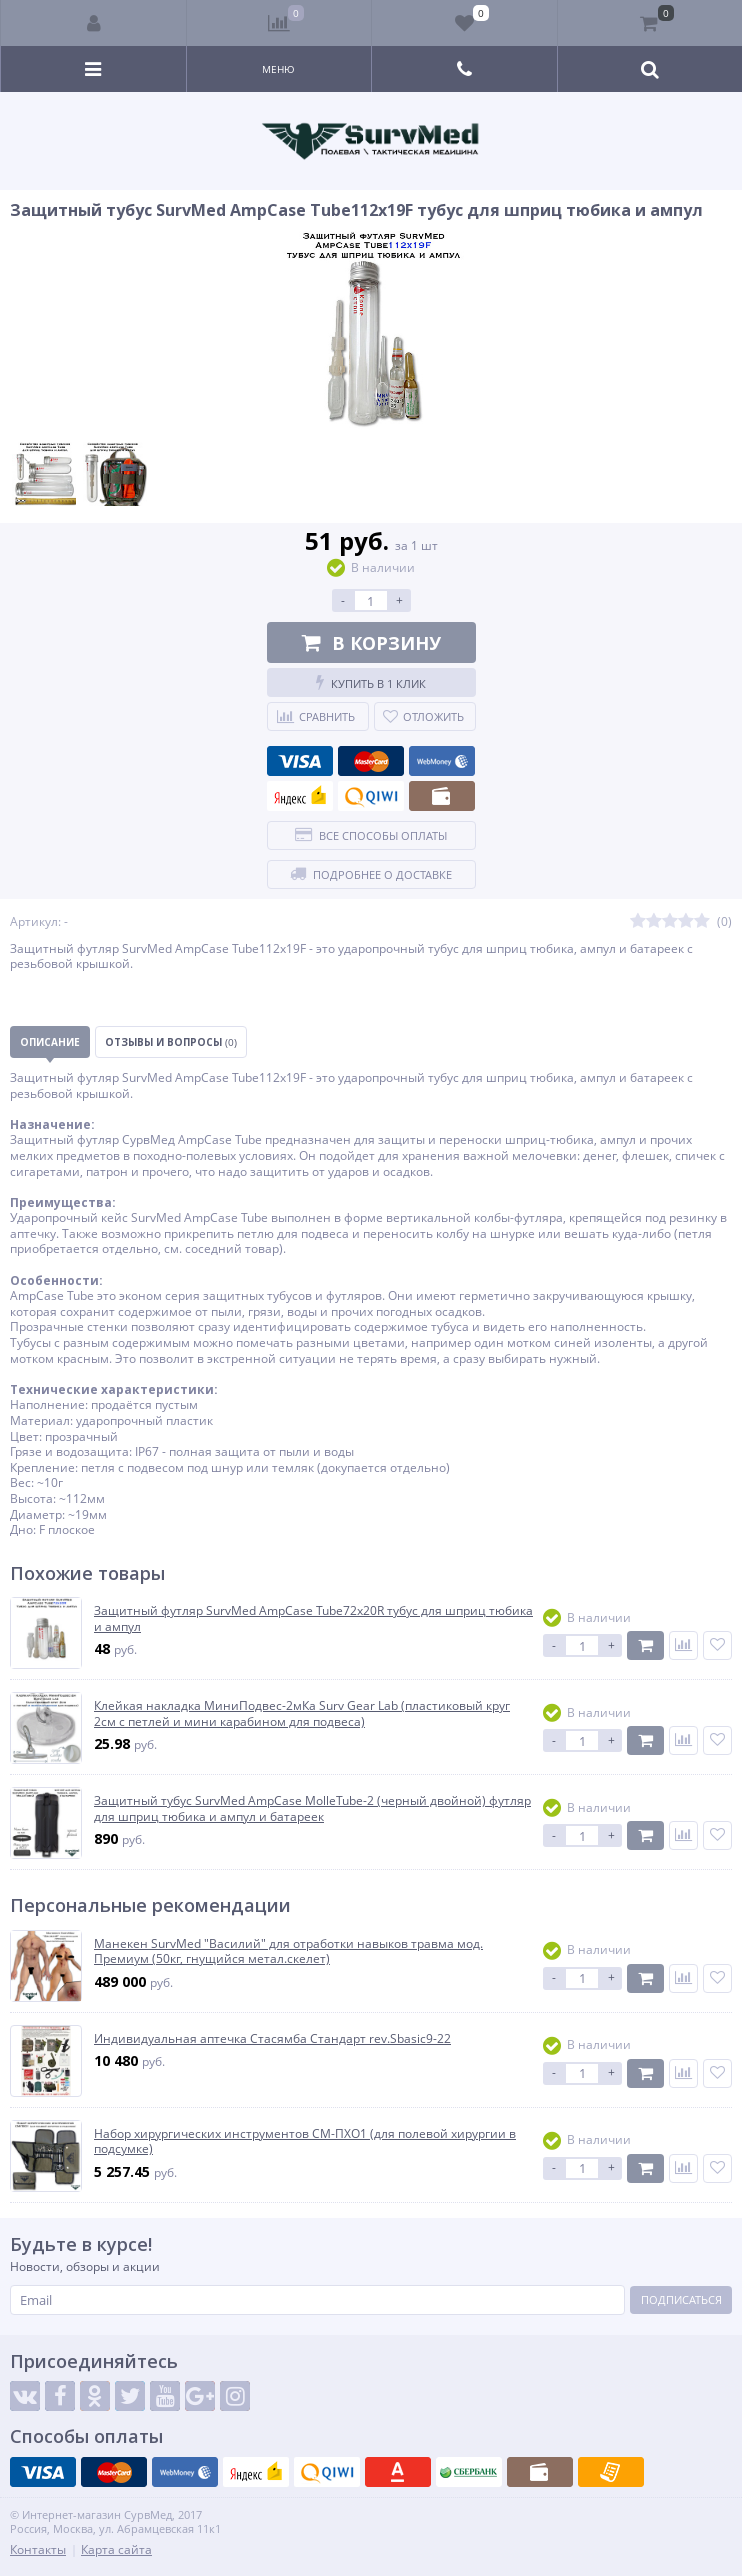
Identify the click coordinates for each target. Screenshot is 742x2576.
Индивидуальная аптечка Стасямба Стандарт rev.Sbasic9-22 (272, 2039)
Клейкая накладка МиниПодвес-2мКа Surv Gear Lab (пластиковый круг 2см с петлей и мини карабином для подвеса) (302, 1713)
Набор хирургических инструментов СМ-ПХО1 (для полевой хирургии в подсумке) (305, 2141)
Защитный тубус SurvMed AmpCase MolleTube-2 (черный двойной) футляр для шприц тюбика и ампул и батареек (312, 1808)
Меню (278, 69)
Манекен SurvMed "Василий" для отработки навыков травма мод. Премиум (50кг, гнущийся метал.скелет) (288, 1951)
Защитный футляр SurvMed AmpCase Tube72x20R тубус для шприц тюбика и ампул (313, 1618)
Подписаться (681, 2299)
